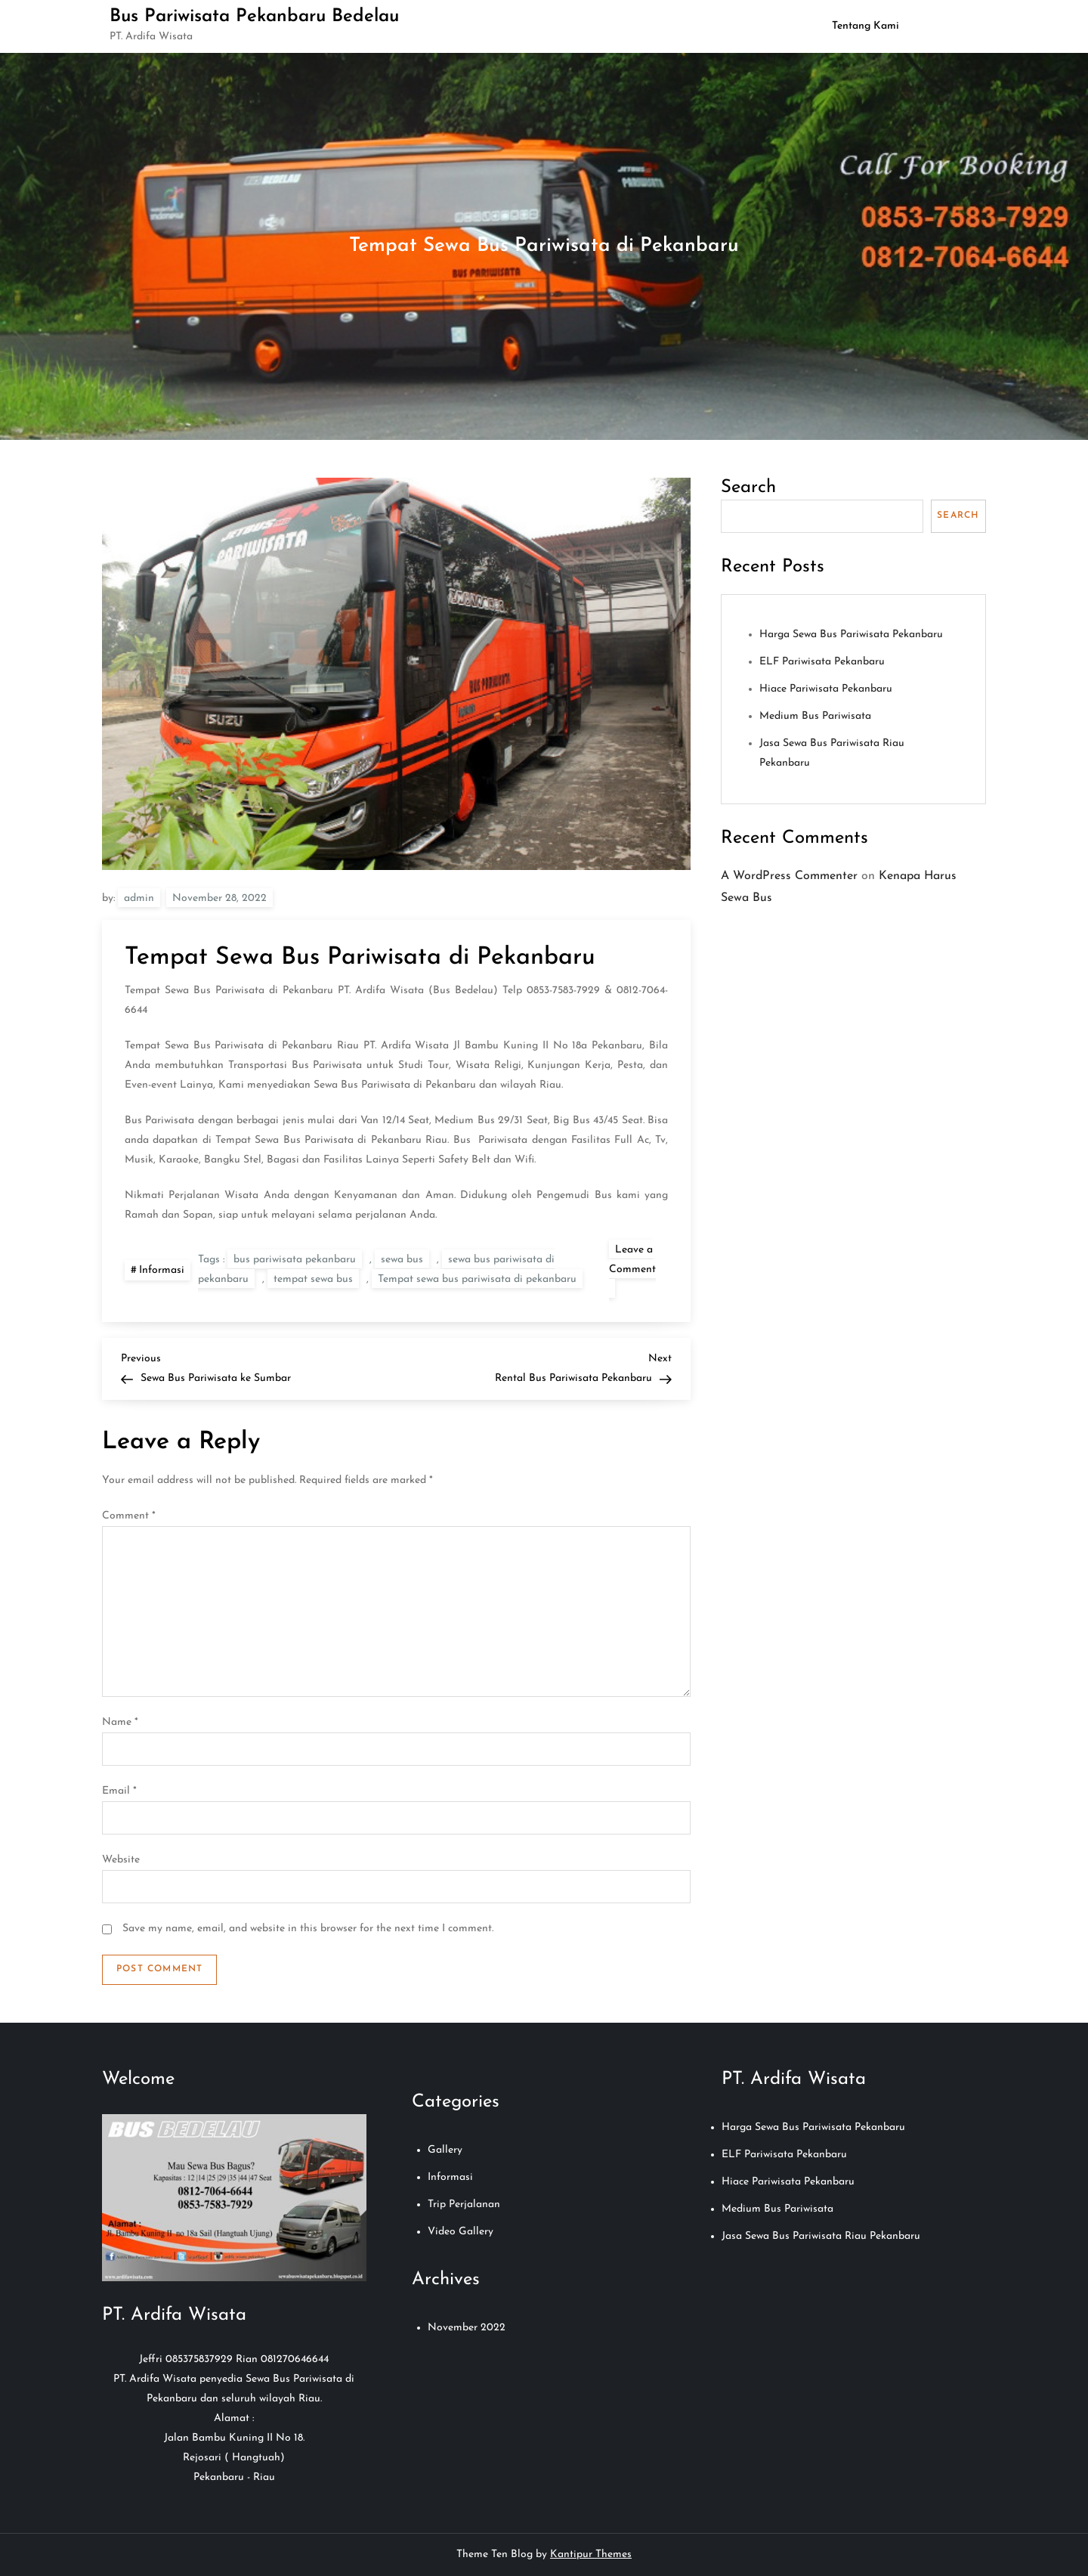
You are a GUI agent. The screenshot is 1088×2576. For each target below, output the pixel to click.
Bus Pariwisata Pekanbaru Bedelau (254, 17)
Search (748, 487)
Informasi (161, 1270)
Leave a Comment (632, 1271)
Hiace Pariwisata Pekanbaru (825, 689)
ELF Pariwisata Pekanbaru (822, 661)
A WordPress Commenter (789, 876)
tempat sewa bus (313, 1279)
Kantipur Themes (591, 2554)
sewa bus (402, 1259)
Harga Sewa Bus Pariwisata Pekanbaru (851, 634)
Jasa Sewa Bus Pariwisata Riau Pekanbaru (821, 2236)
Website (121, 1859)
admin (139, 898)
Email (119, 1791)
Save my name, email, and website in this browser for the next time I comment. (307, 1928)
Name (120, 1722)
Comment (129, 1516)
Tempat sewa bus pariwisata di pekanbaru (477, 1279)
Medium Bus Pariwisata (815, 716)
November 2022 (466, 2327)
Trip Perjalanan (464, 2204)
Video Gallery (460, 2231)
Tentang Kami (865, 26)
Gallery (445, 2150)
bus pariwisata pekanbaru (294, 1259)
